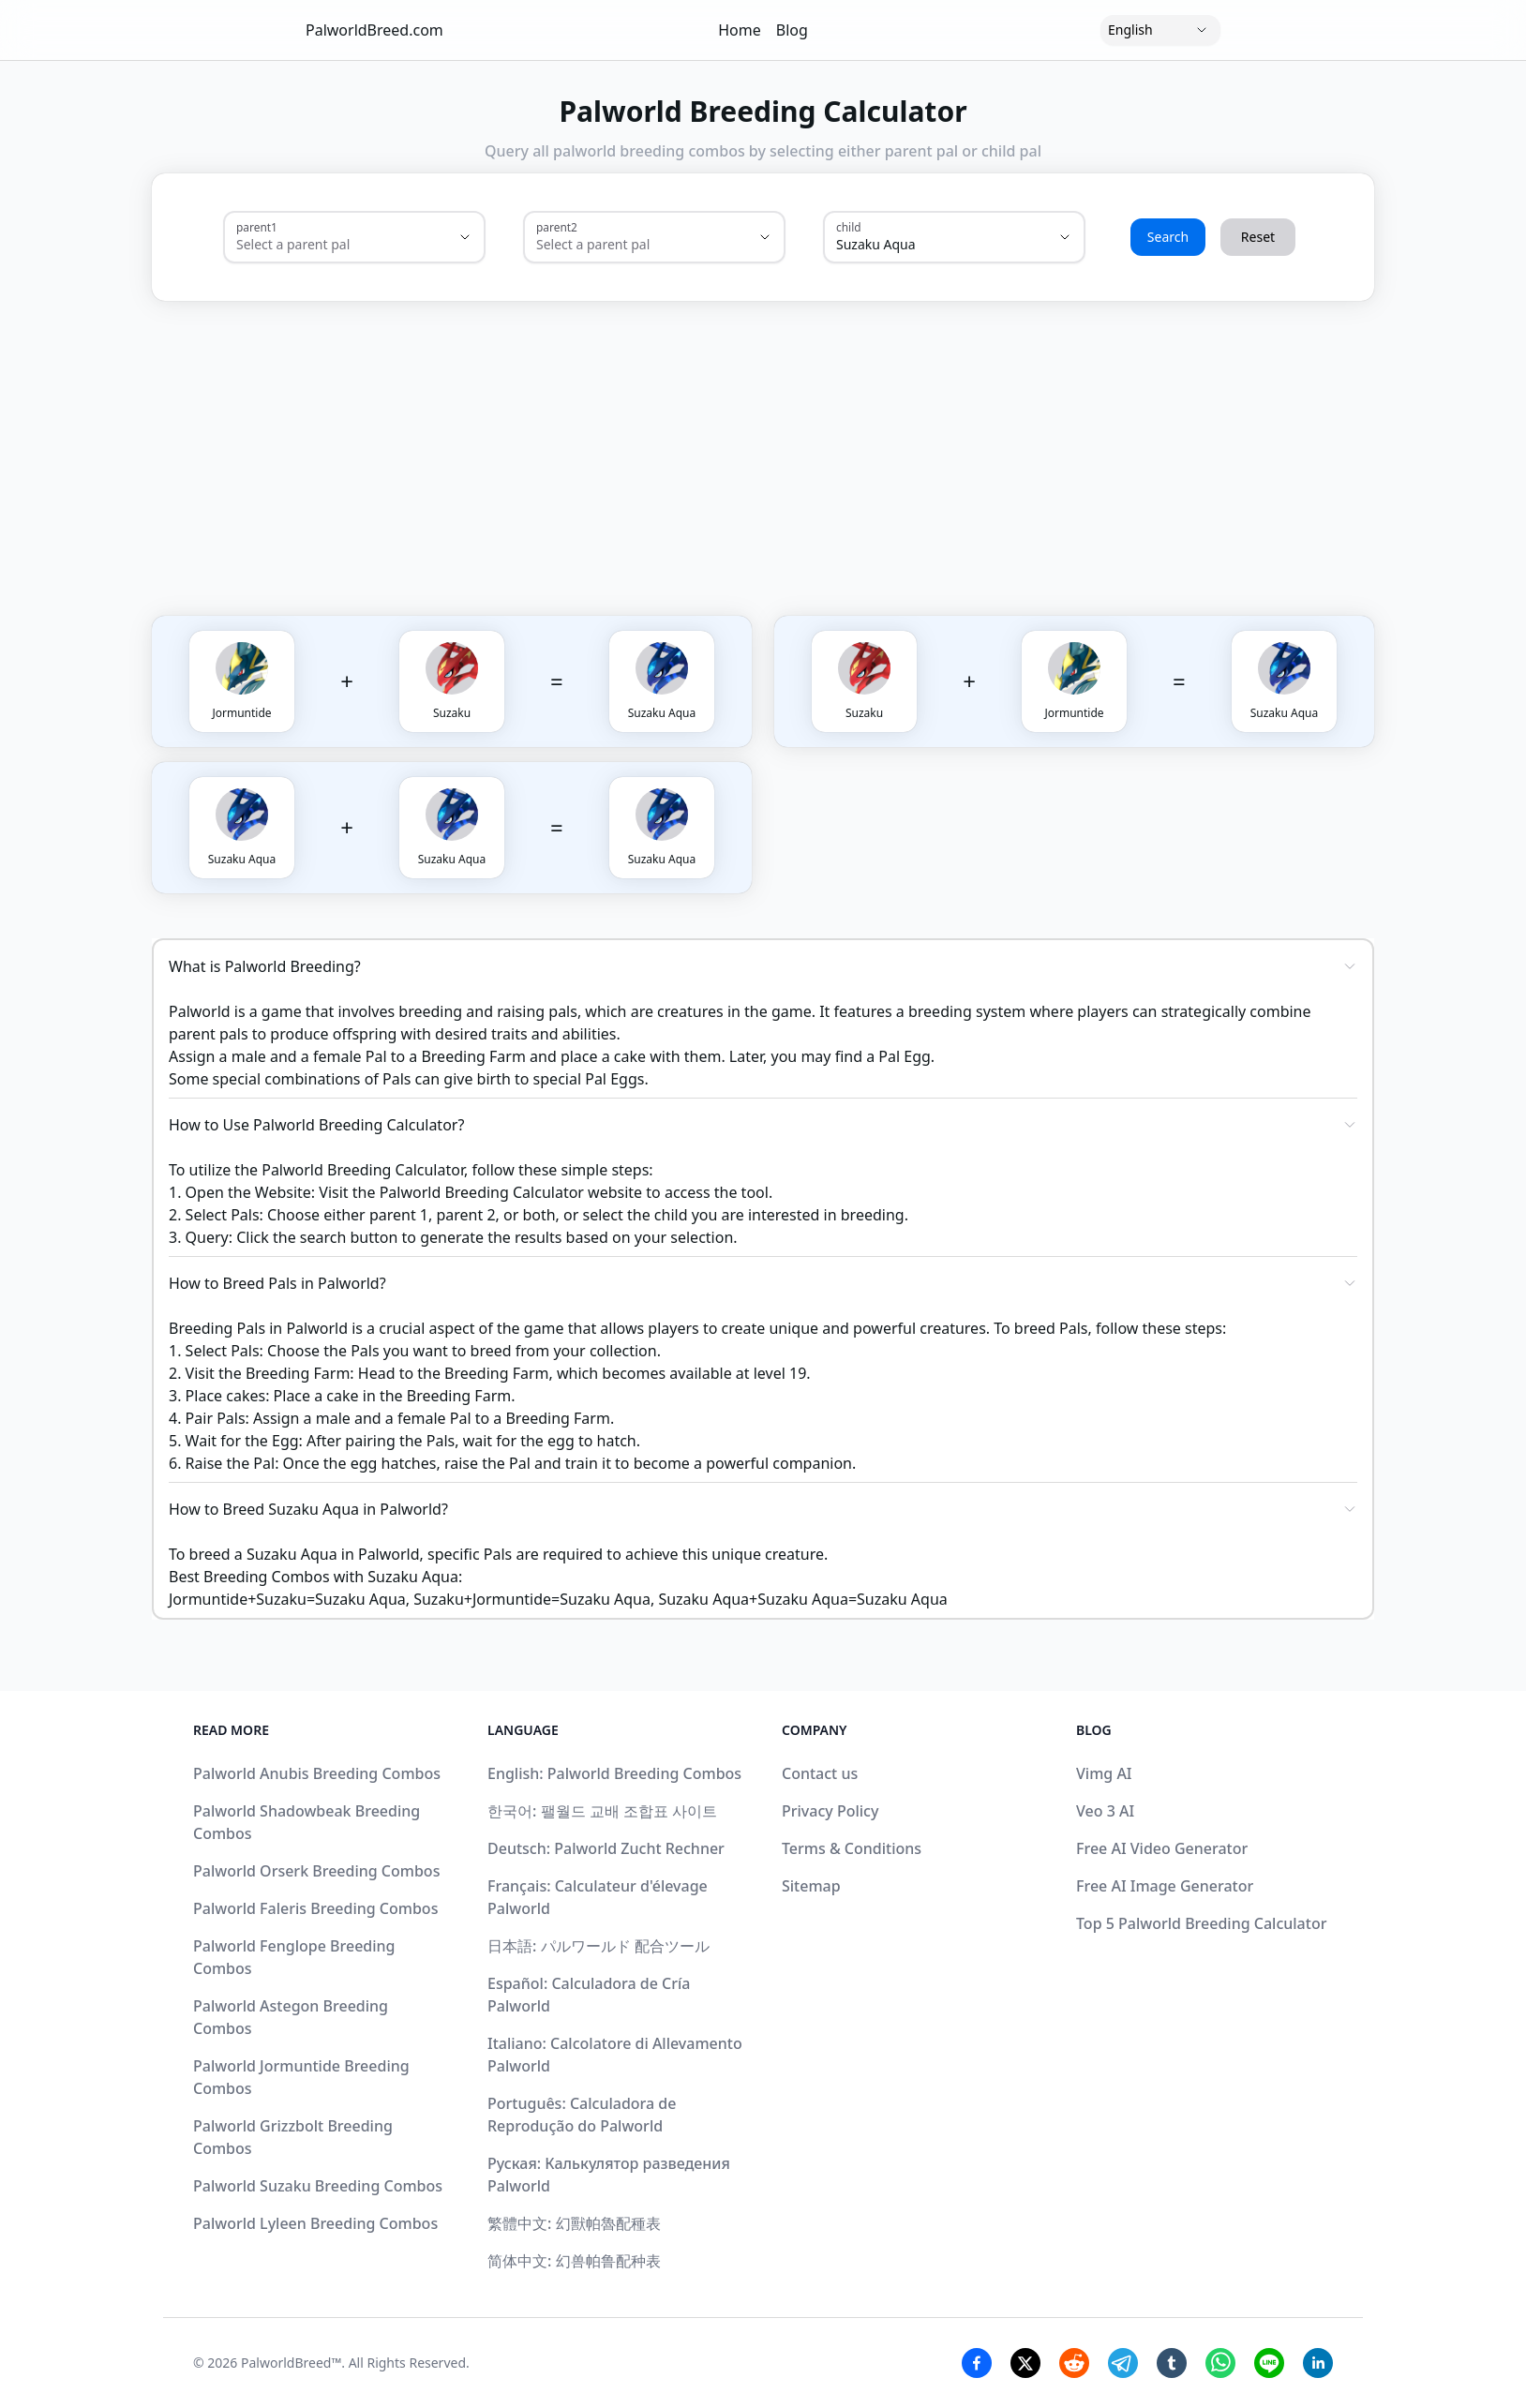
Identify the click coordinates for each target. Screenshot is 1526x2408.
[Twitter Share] (1025, 2363)
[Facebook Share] (977, 2363)
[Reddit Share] (1074, 2363)
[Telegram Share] (1123, 2363)
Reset (1258, 237)
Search (1168, 237)
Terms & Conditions (851, 1848)
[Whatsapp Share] (1220, 2363)
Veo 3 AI (1105, 1811)
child (848, 226)
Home (739, 30)
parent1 (256, 226)
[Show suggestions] (465, 237)
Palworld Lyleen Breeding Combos (315, 2223)
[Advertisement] (853, 439)
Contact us (820, 1773)
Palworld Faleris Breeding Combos (315, 1908)
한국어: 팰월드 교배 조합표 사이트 (602, 1811)
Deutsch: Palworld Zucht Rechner (606, 1848)
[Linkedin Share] (1318, 2363)
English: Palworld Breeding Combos (614, 1773)
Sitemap (811, 1886)
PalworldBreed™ (291, 2362)
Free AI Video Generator (1162, 1848)
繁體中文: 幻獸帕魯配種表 (574, 2223)
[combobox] (328, 244)
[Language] (1160, 30)
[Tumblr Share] (1172, 2363)
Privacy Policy (830, 1811)
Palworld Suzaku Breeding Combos (317, 2186)
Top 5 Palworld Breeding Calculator (1201, 1923)
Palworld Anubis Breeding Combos (317, 1773)
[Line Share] (1269, 2363)
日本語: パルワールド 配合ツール (598, 1946)
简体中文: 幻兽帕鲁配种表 (574, 2261)
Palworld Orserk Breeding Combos (316, 1871)
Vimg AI (1104, 1773)
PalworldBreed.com (374, 30)
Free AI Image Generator (1164, 1886)
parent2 (556, 226)
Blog (792, 30)
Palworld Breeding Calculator (482, 1192)
